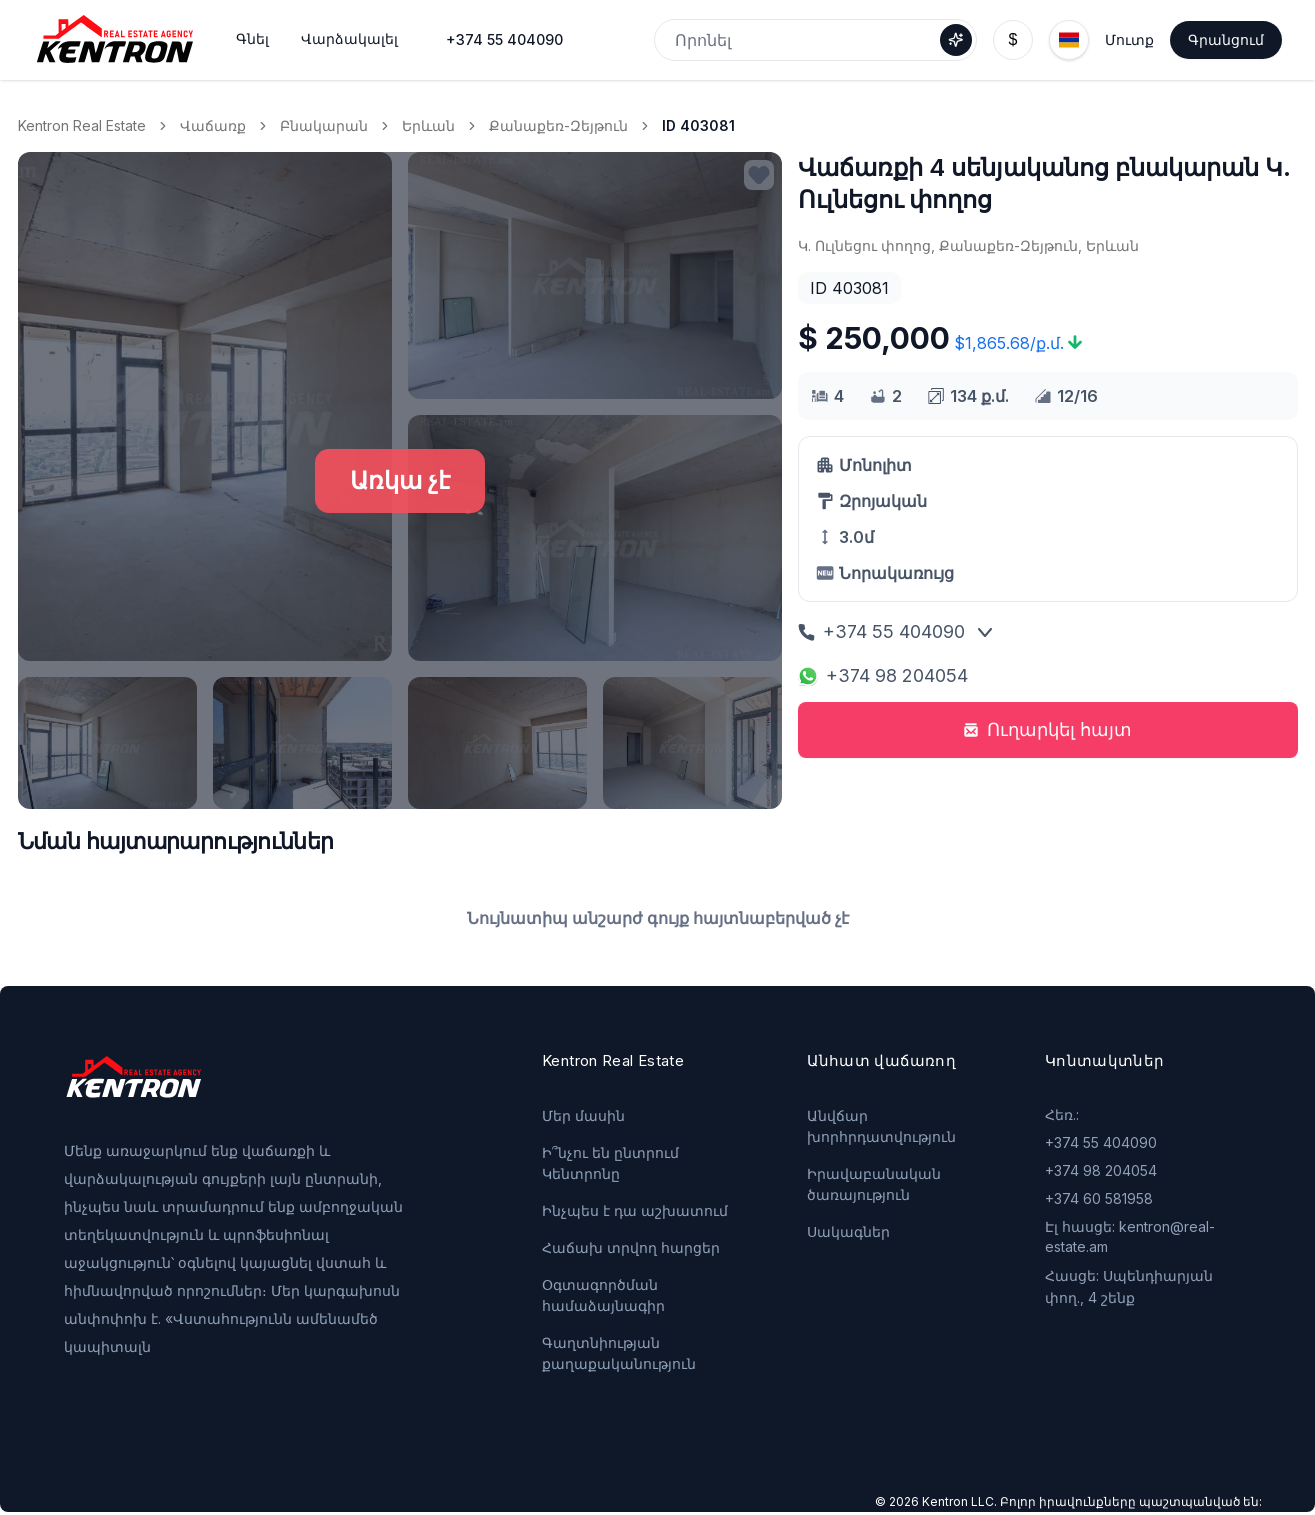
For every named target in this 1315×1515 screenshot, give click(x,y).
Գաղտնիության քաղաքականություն (619, 1353)
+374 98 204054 (883, 675)
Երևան (428, 125)
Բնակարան (324, 125)
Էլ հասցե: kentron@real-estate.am (1130, 1236)
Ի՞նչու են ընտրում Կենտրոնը (610, 1163)
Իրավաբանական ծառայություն (874, 1184)
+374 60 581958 (1099, 1198)
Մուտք (1129, 39)
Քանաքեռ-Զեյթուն (558, 125)
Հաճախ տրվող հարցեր (631, 1247)
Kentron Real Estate (82, 125)
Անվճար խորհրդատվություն (881, 1126)
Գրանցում (1226, 39)
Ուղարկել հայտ (1047, 729)
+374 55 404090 (504, 39)
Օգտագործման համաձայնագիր (603, 1295)
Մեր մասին (583, 1115)
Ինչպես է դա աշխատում (635, 1210)
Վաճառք (213, 125)
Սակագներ (848, 1231)
